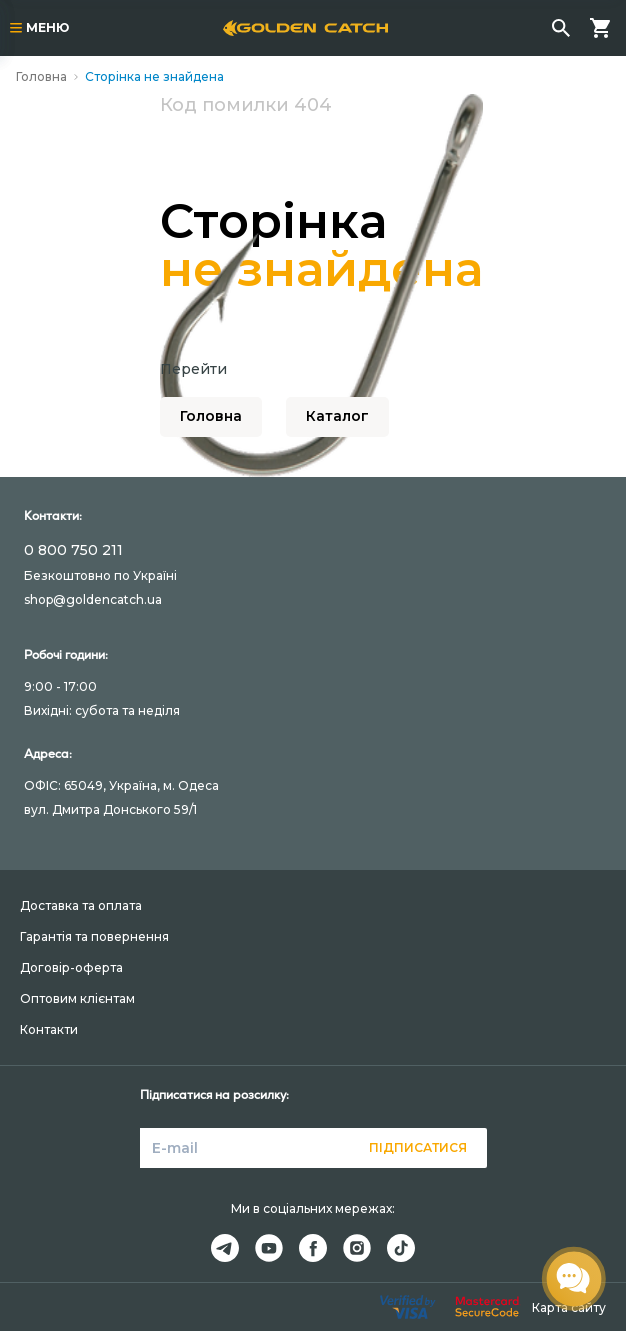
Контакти (49, 1029)
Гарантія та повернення (94, 936)
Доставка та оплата (81, 905)
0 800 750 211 (73, 550)
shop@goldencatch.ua (93, 599)
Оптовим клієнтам (77, 998)
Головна (41, 76)
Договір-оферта (71, 967)
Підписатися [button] (418, 1147)
